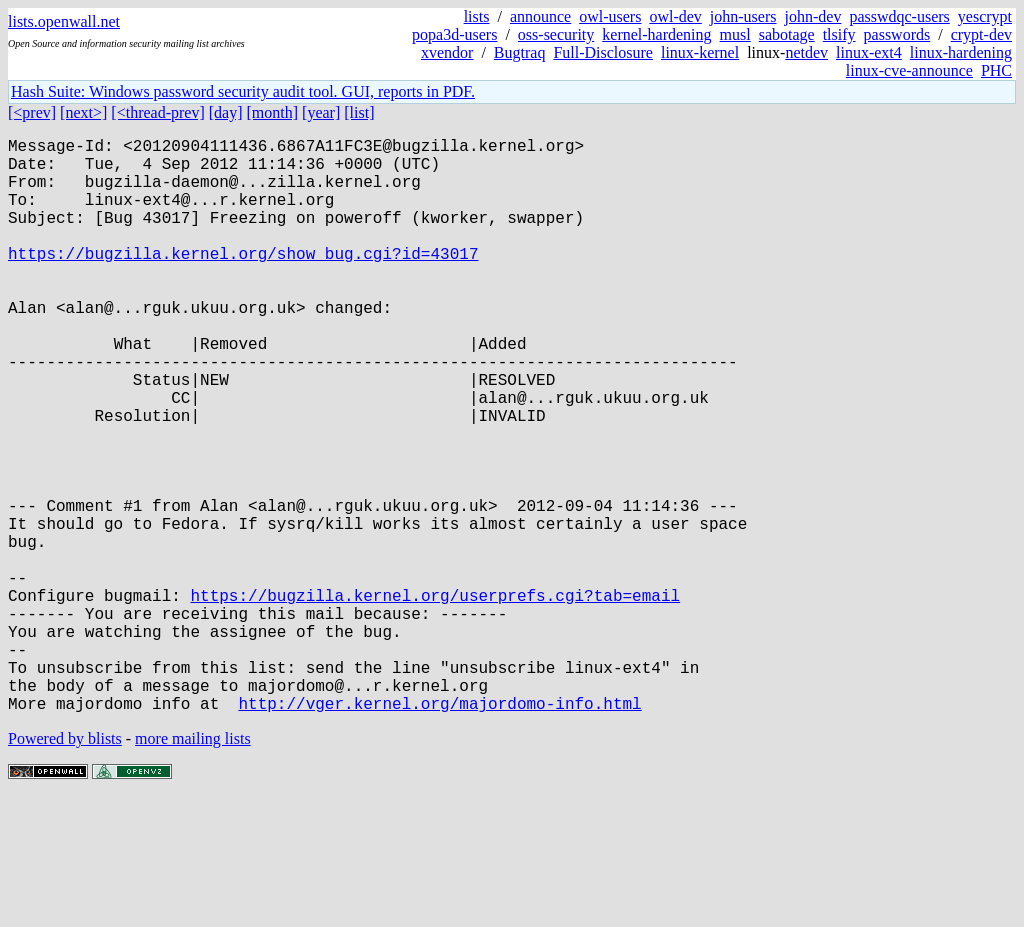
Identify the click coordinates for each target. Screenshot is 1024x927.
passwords (897, 34)
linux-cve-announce (909, 70)
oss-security (556, 34)
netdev (806, 52)
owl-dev (675, 16)
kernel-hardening (656, 34)
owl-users (610, 16)
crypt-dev (981, 34)
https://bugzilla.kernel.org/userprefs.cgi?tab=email (435, 699)
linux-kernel (700, 52)
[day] (226, 112)
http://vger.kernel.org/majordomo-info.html (439, 831)
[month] (273, 112)
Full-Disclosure (603, 52)
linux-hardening (961, 52)
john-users (743, 16)
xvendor (447, 52)
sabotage (787, 34)
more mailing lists (193, 866)
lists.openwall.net (64, 21)
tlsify (839, 34)
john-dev (813, 16)
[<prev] (32, 112)
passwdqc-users (899, 16)
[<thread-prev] (157, 112)
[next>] (83, 112)
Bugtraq (520, 52)
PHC (996, 70)
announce (540, 16)
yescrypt (985, 16)
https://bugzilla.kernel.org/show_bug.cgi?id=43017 (243, 281)
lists (477, 16)
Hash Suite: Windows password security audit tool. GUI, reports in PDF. (243, 91)
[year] (321, 112)
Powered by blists (65, 866)
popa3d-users (454, 34)
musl (735, 34)
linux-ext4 (869, 52)
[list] (359, 112)
